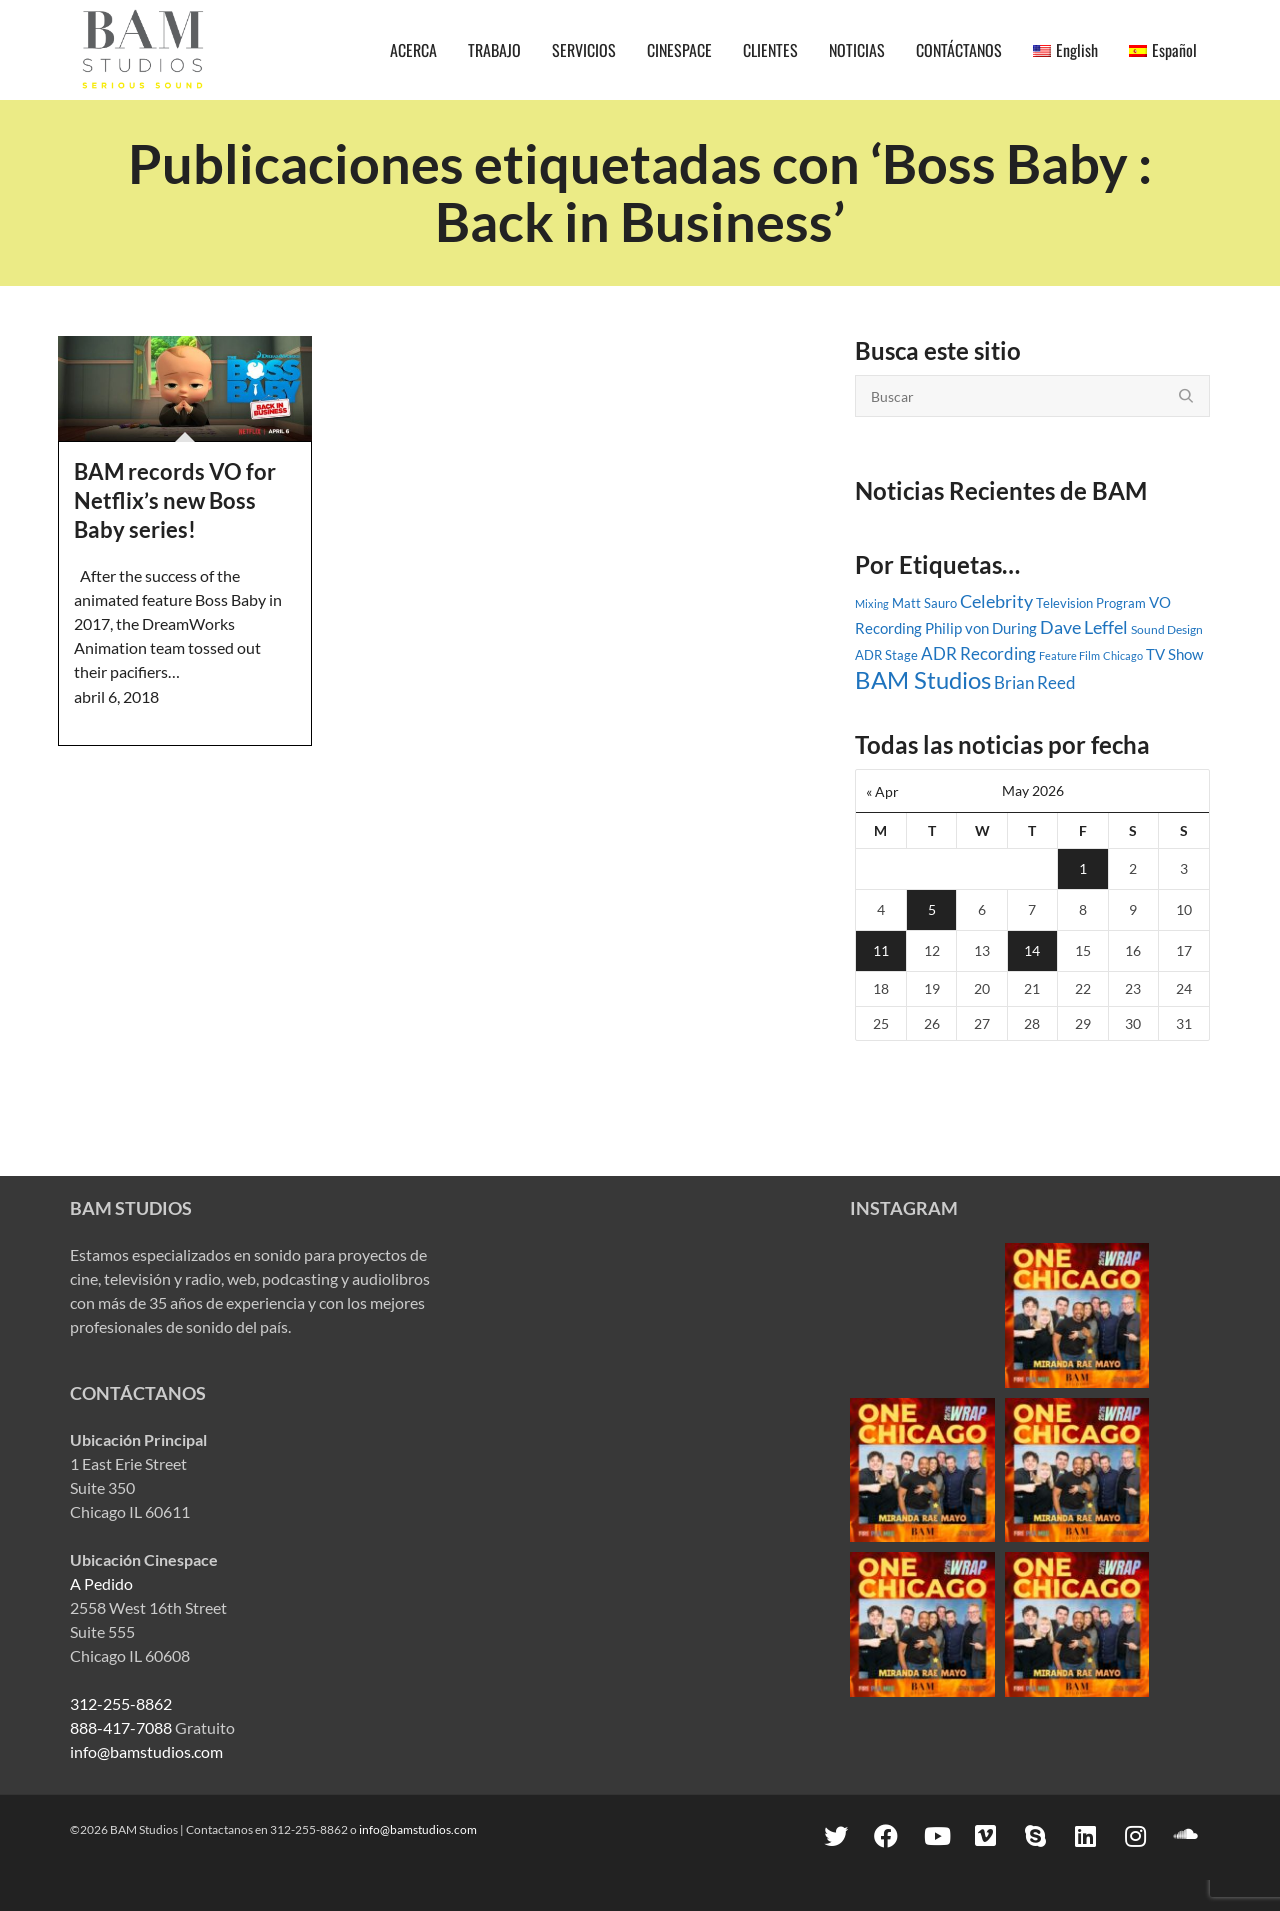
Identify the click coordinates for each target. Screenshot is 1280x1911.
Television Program (1091, 603)
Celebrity (996, 601)
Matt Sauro (924, 603)
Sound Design (1167, 629)
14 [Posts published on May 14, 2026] (1032, 950)
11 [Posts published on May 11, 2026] (881, 950)
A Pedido (101, 1583)
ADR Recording (978, 654)
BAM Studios (923, 679)
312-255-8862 (121, 1703)
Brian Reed (1035, 683)
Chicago (1123, 655)
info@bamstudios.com (146, 1751)
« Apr (882, 791)
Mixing (872, 603)
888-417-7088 (121, 1727)
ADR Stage (886, 655)
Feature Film (1069, 655)
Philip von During (981, 628)
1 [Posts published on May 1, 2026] (1083, 868)
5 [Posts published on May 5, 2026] (932, 909)
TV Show (1174, 654)
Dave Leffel (1084, 627)
